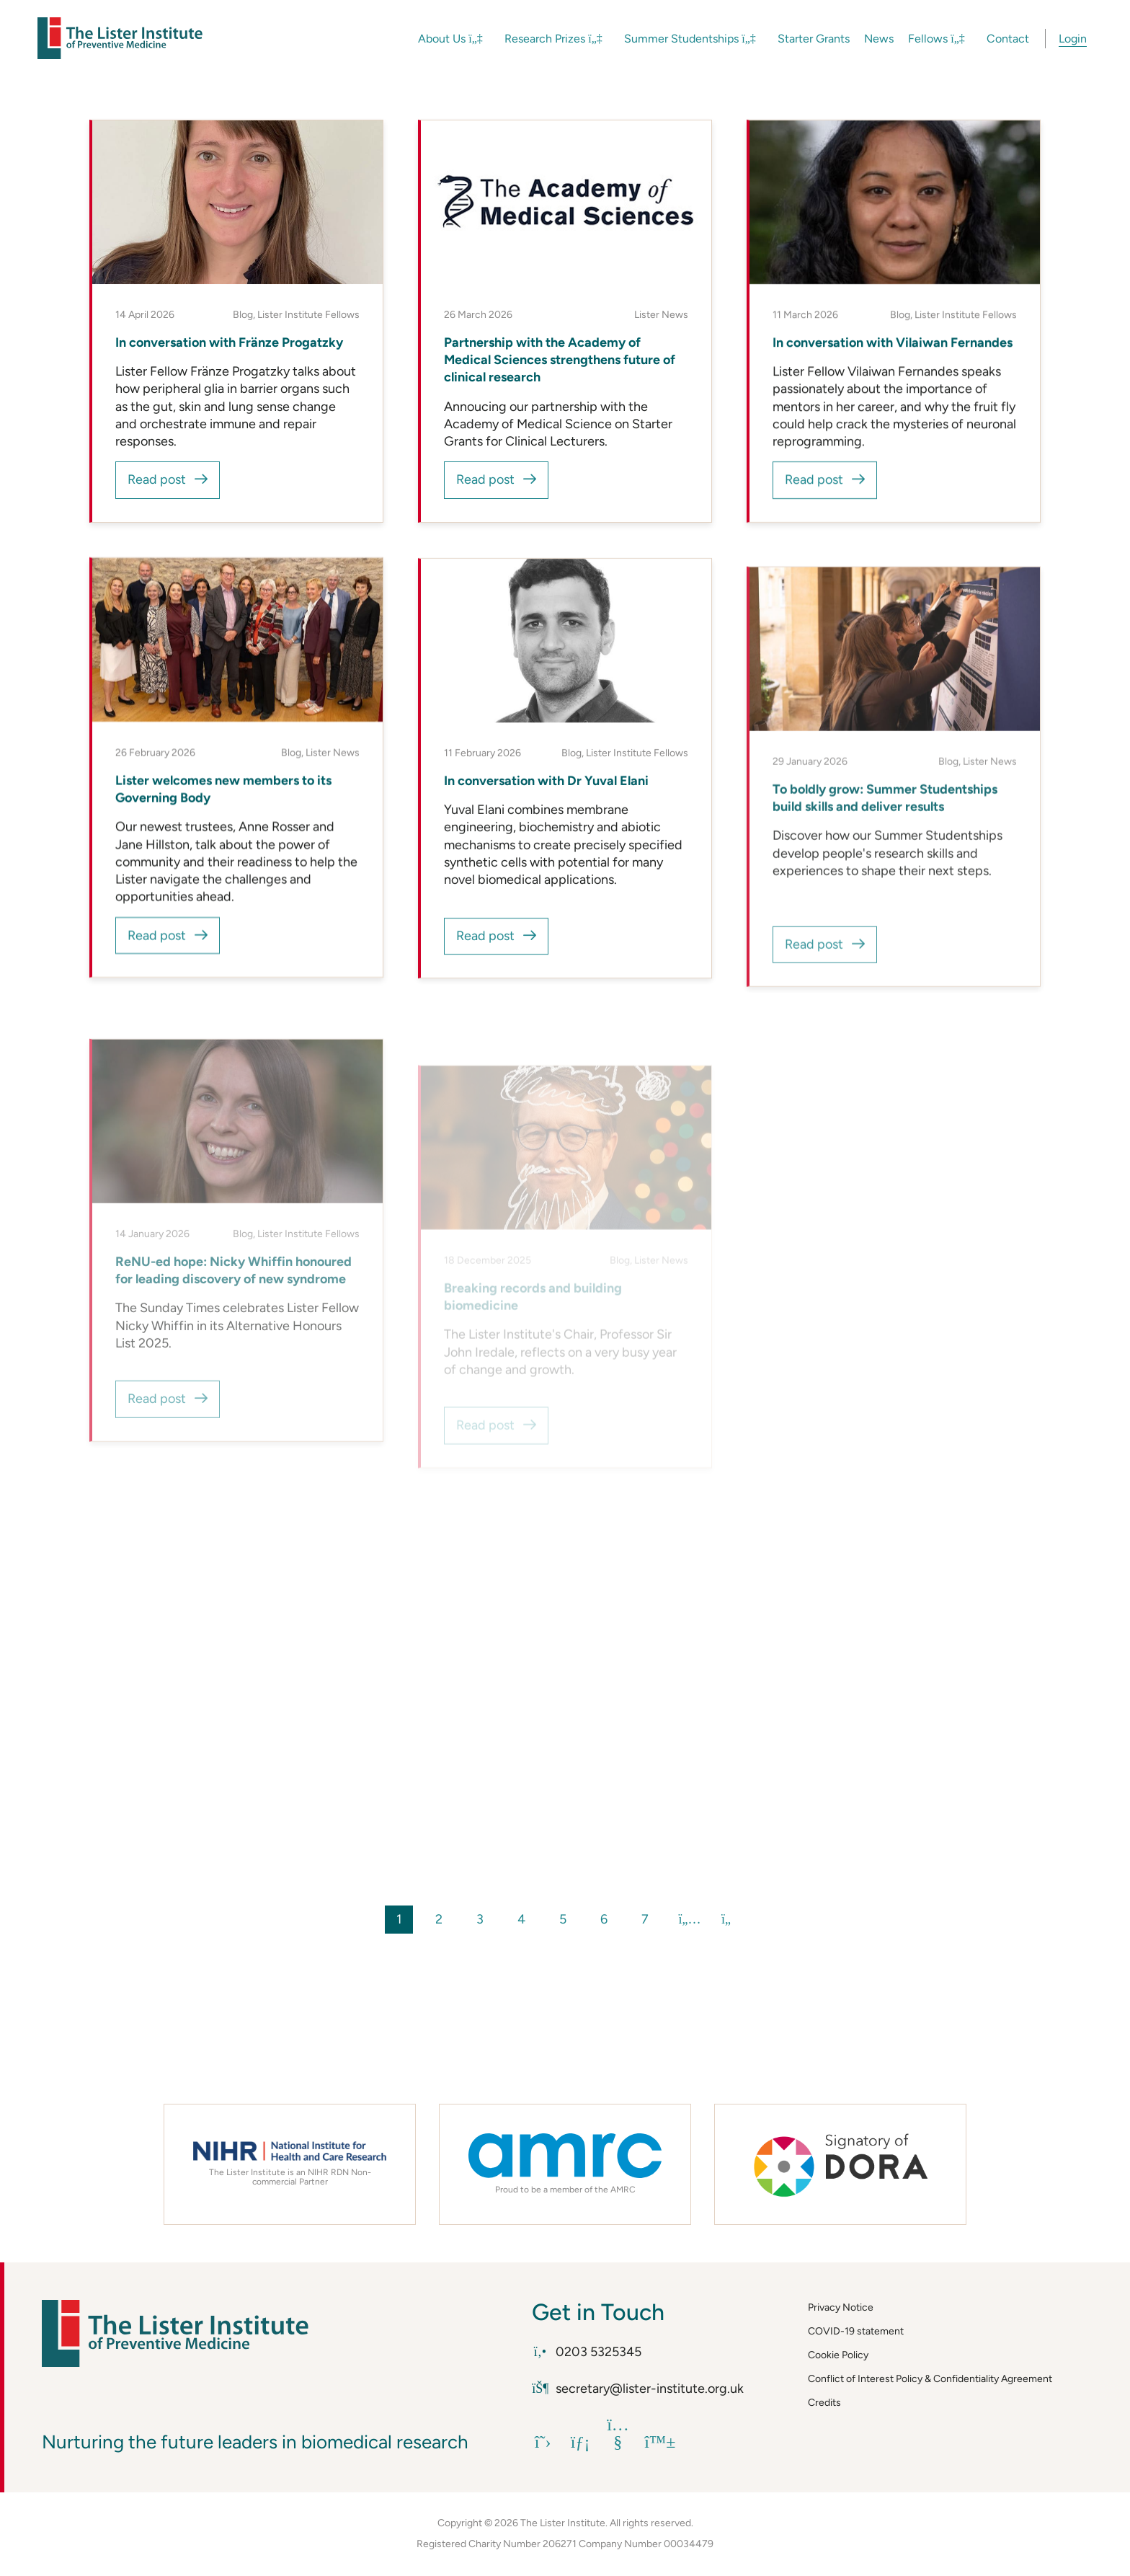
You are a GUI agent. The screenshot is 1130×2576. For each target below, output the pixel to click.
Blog (243, 315)
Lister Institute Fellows (308, 315)
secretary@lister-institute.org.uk (638, 2388)
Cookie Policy (838, 2355)
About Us (450, 38)
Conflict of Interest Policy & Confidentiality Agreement (930, 2379)
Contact (1008, 38)
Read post (157, 479)
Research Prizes (553, 38)
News (879, 38)
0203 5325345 (586, 2352)
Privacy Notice (840, 2307)
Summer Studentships (690, 38)
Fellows (936, 38)
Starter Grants (814, 38)
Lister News (661, 315)
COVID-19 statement (856, 2331)
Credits (824, 2402)
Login (1073, 38)
